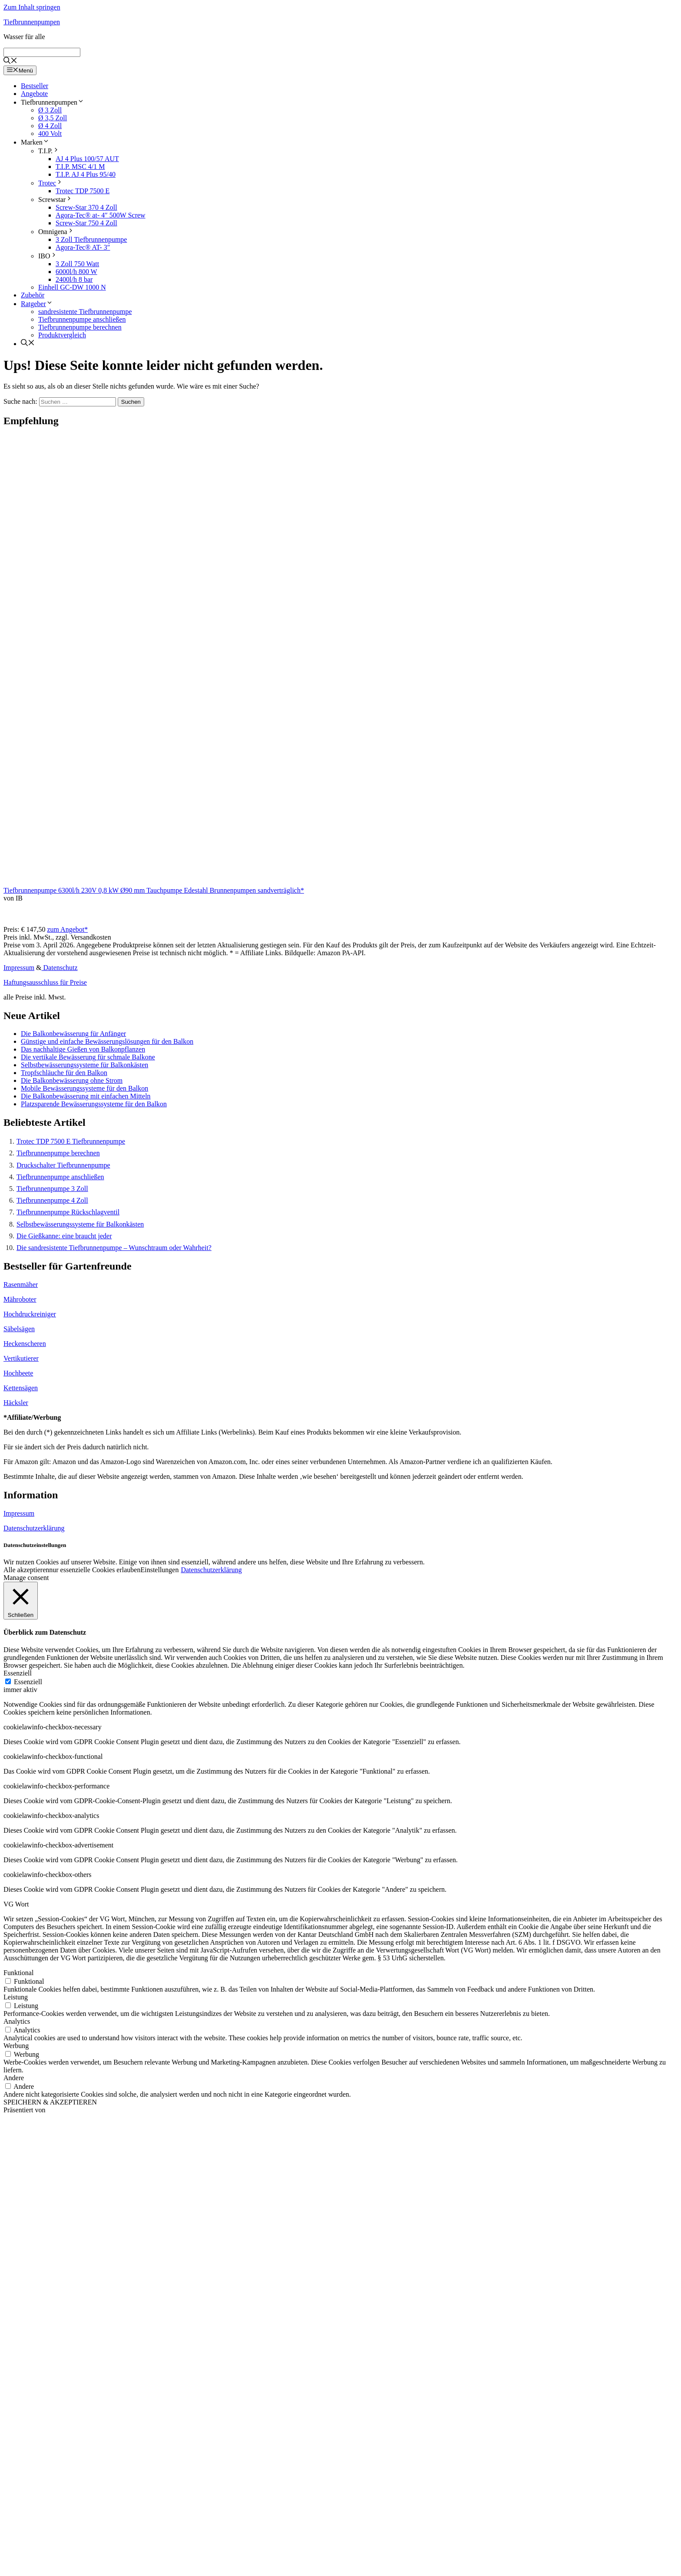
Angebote (34, 93)
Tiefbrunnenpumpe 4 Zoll (52, 1200)
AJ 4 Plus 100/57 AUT (87, 158)
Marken (35, 142)
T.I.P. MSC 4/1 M (80, 166)
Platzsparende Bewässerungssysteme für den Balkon (94, 1104)
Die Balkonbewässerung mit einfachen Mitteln (86, 1096)
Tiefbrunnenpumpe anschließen (82, 319)
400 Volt (50, 133)
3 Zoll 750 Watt (77, 263)
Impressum (18, 967)
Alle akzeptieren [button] (26, 1569)
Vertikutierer (21, 1358)
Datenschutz (60, 967)
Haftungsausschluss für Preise (45, 982)
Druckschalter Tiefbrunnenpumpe (63, 1165)
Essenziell (28, 1681)
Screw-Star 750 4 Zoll (86, 223)
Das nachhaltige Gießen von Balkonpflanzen (83, 1049)
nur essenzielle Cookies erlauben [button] (94, 1569)
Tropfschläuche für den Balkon (64, 1072)
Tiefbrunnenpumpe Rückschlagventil (68, 1212)
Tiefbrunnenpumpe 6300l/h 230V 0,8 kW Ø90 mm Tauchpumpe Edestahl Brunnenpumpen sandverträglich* (153, 890)
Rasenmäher (20, 1284)
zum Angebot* (67, 929)
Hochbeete (18, 1373)
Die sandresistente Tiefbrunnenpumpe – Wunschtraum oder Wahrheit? (114, 1247)
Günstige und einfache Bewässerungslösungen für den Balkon (107, 1041)
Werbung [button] (16, 2045)
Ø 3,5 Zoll (52, 118)
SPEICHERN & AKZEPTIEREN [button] (50, 2102)
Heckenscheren (24, 1343)
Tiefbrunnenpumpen (31, 22)
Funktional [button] (18, 1972)
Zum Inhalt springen (31, 7)
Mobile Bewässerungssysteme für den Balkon (84, 1088)
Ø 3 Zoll (50, 110)
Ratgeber (37, 303)
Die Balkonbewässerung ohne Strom (71, 1080)
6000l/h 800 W (76, 271)
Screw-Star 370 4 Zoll (86, 207)
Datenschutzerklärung (33, 1528)
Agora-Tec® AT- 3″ (83, 247)
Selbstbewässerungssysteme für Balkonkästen (84, 1065)
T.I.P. (49, 151)
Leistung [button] (15, 1997)
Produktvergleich (62, 335)
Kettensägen (20, 1388)
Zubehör (32, 295)
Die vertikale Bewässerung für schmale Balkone (88, 1057)
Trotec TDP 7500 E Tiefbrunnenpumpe (71, 1141)
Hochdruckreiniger (29, 1314)
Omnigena (56, 231)
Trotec (50, 183)
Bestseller (34, 85)
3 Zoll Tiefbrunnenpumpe (91, 239)
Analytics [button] (16, 2021)
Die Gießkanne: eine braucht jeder (64, 1236)
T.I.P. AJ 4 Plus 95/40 (86, 174)
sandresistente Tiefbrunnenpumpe (85, 311)
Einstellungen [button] (159, 1569)
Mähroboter (19, 1299)
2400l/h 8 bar (74, 279)
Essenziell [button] (17, 1673)
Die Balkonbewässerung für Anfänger (73, 1033)
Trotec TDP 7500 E (82, 191)
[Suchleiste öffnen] (10, 61)
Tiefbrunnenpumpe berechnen (80, 327)
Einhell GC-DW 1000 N (72, 287)
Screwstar (55, 199)
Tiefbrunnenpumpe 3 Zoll (52, 1188)
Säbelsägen (19, 1329)
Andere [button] (13, 2077)
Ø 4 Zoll (50, 125)
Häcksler (15, 1402)
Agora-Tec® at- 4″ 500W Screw (100, 215)
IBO (47, 256)
